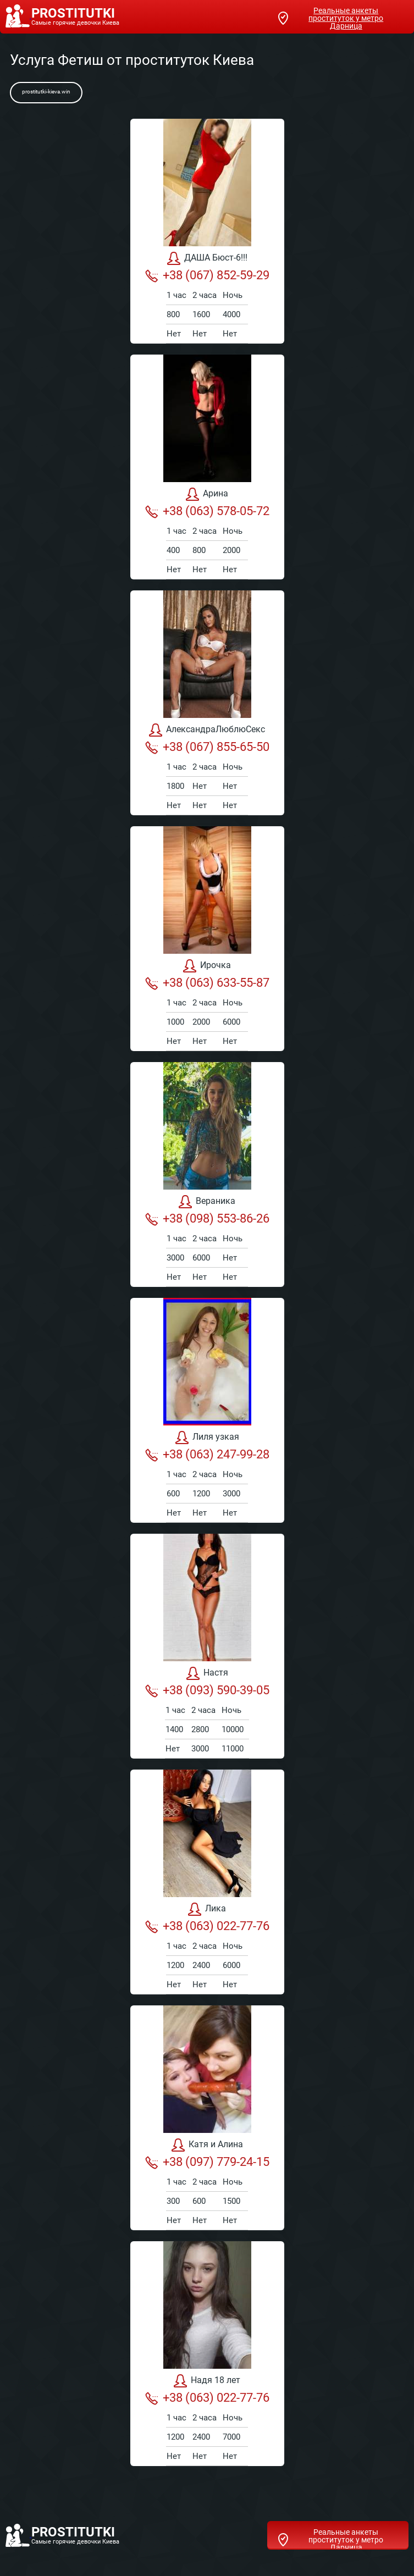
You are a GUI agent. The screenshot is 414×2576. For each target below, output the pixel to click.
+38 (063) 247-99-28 (207, 1454)
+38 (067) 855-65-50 (207, 747)
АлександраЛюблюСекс (207, 730)
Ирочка (207, 965)
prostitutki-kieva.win (46, 92)
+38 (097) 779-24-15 (207, 2162)
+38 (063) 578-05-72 (207, 511)
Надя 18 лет (207, 2380)
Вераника (207, 1201)
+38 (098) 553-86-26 (207, 1219)
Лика (207, 1909)
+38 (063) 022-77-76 (207, 1926)
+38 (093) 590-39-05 (207, 1690)
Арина (207, 494)
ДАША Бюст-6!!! (207, 258)
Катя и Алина (207, 2145)
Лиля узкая (207, 1437)
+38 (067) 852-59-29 (207, 275)
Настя (207, 1673)
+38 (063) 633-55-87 (207, 983)
